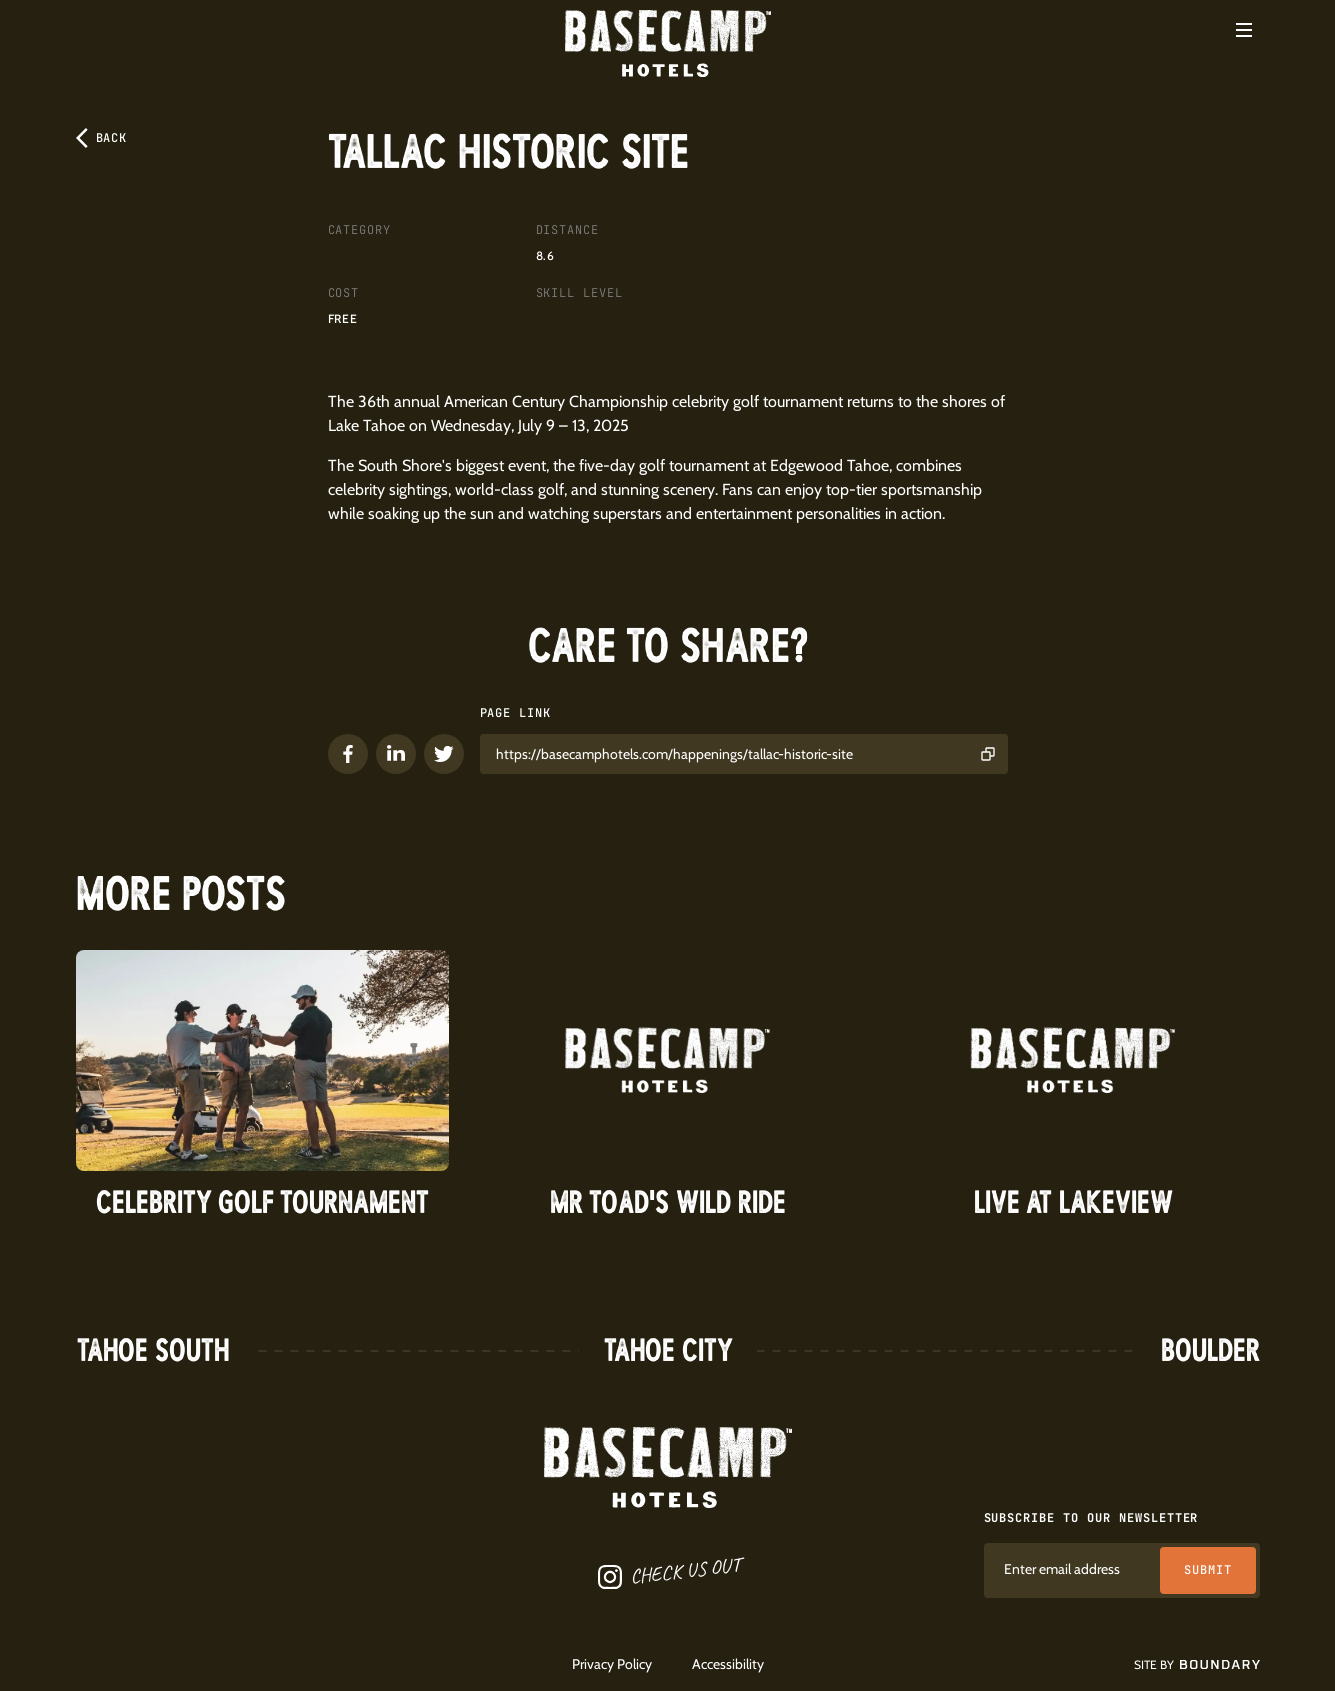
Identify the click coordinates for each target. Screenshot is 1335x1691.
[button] (1244, 30)
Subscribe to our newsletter (1091, 1518)
